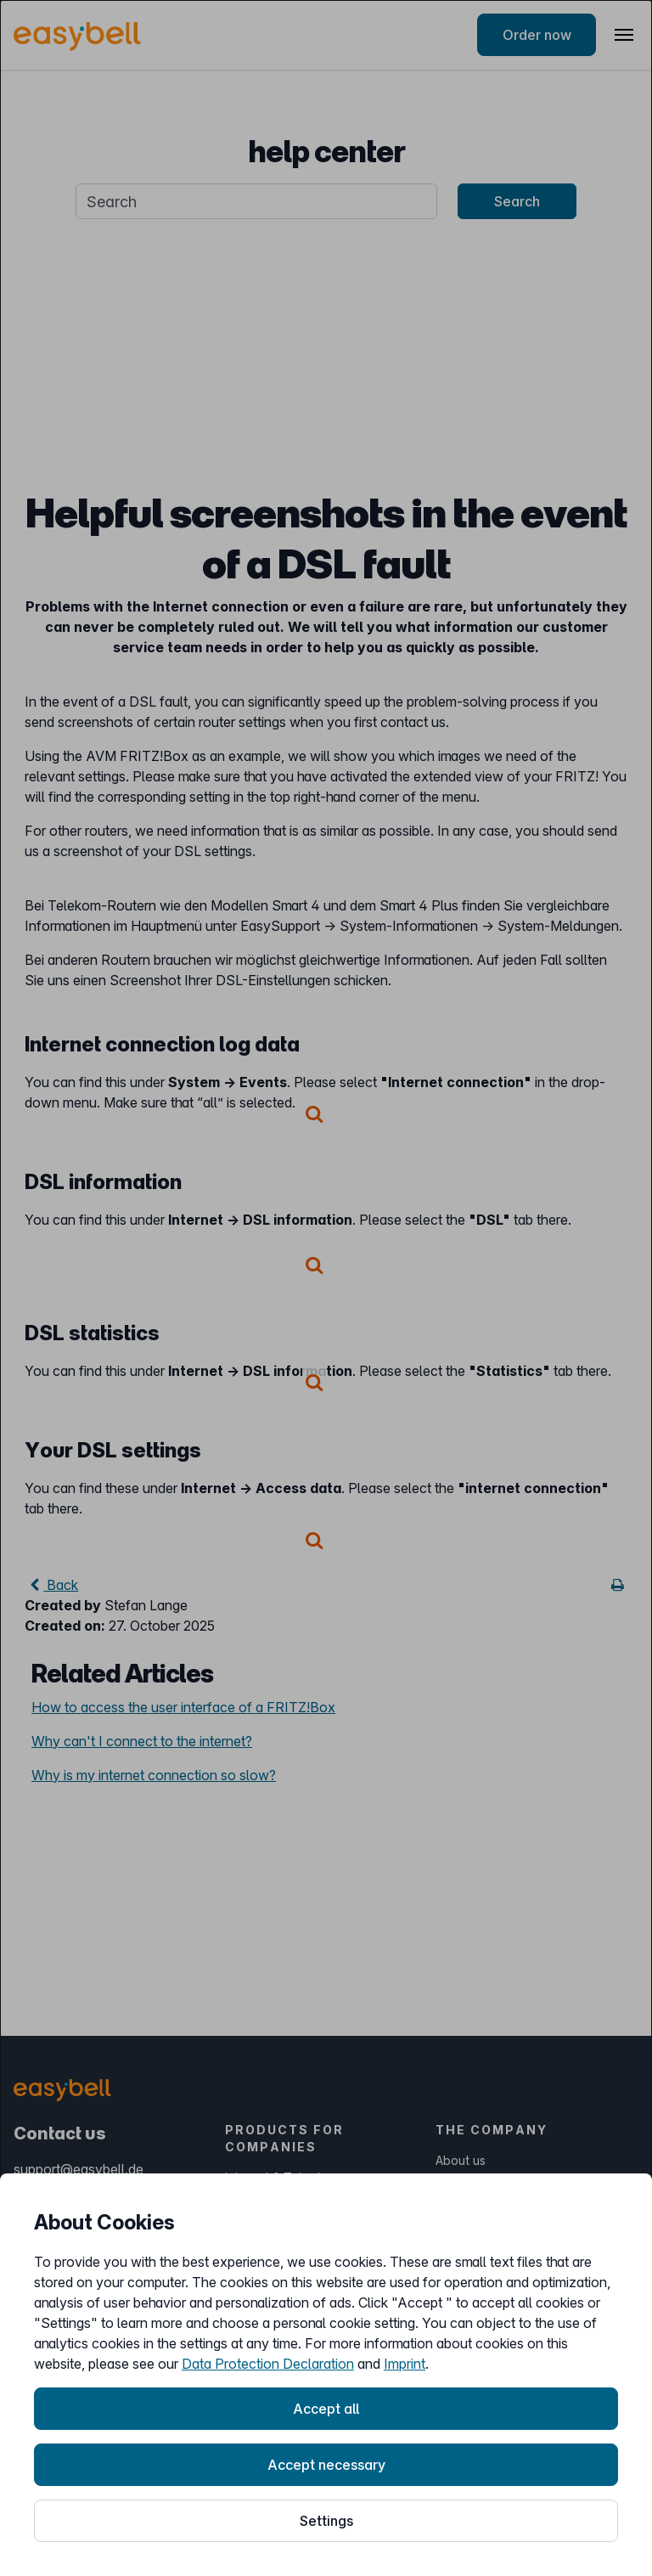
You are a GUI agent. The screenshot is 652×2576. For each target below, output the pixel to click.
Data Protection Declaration (268, 2363)
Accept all (326, 2408)
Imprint (404, 2363)
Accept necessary (326, 2464)
